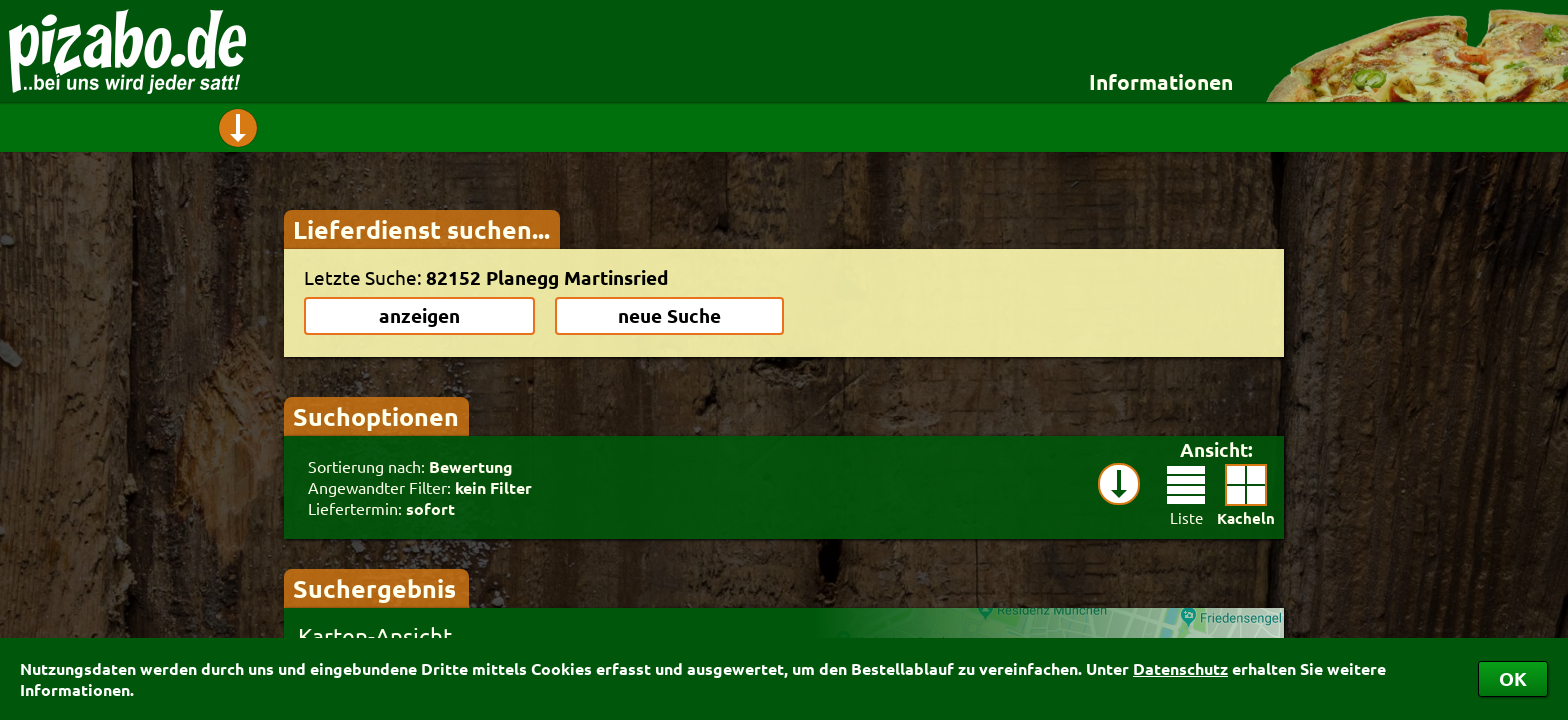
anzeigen (419, 315)
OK (1513, 678)
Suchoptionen (376, 416)
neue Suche (669, 315)
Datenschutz (1180, 668)
